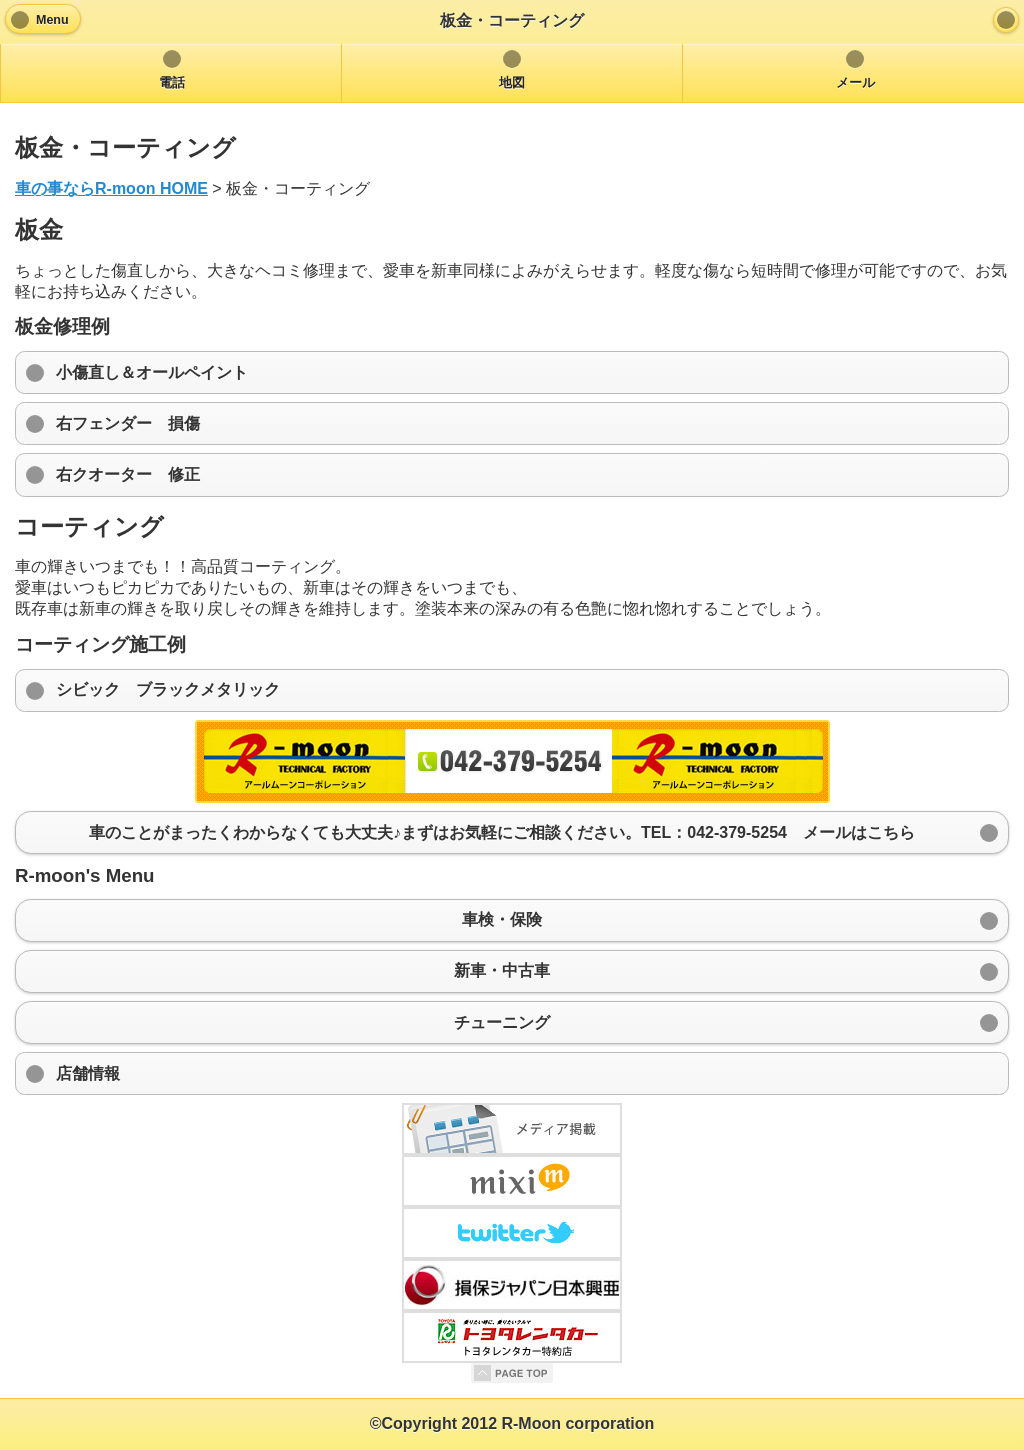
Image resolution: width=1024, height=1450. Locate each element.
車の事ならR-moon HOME (111, 188)
